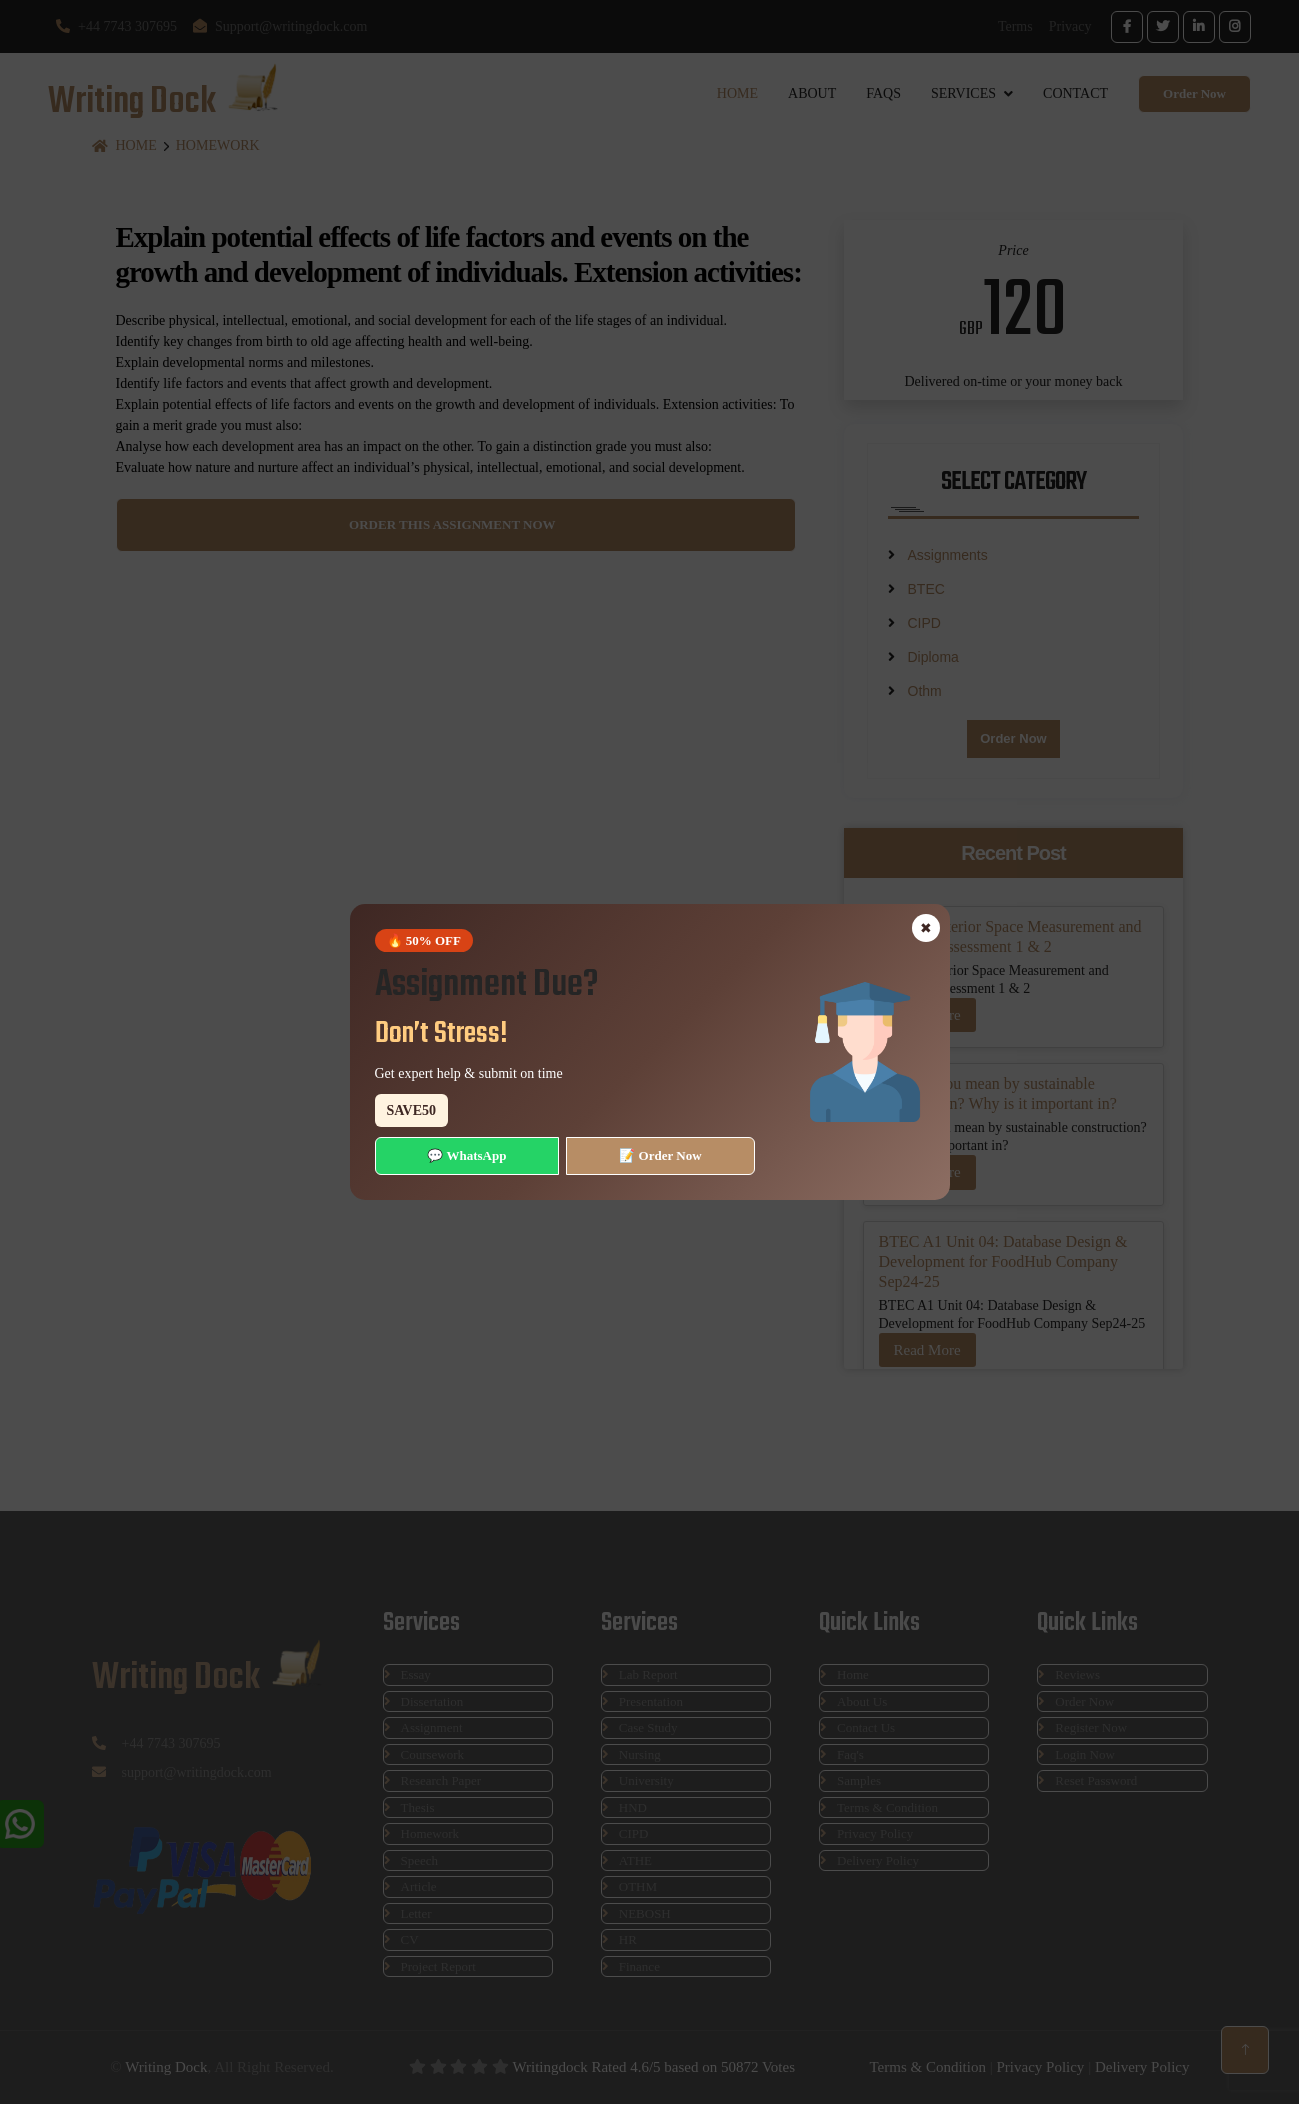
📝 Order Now (660, 1155)
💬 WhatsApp (466, 1155)
